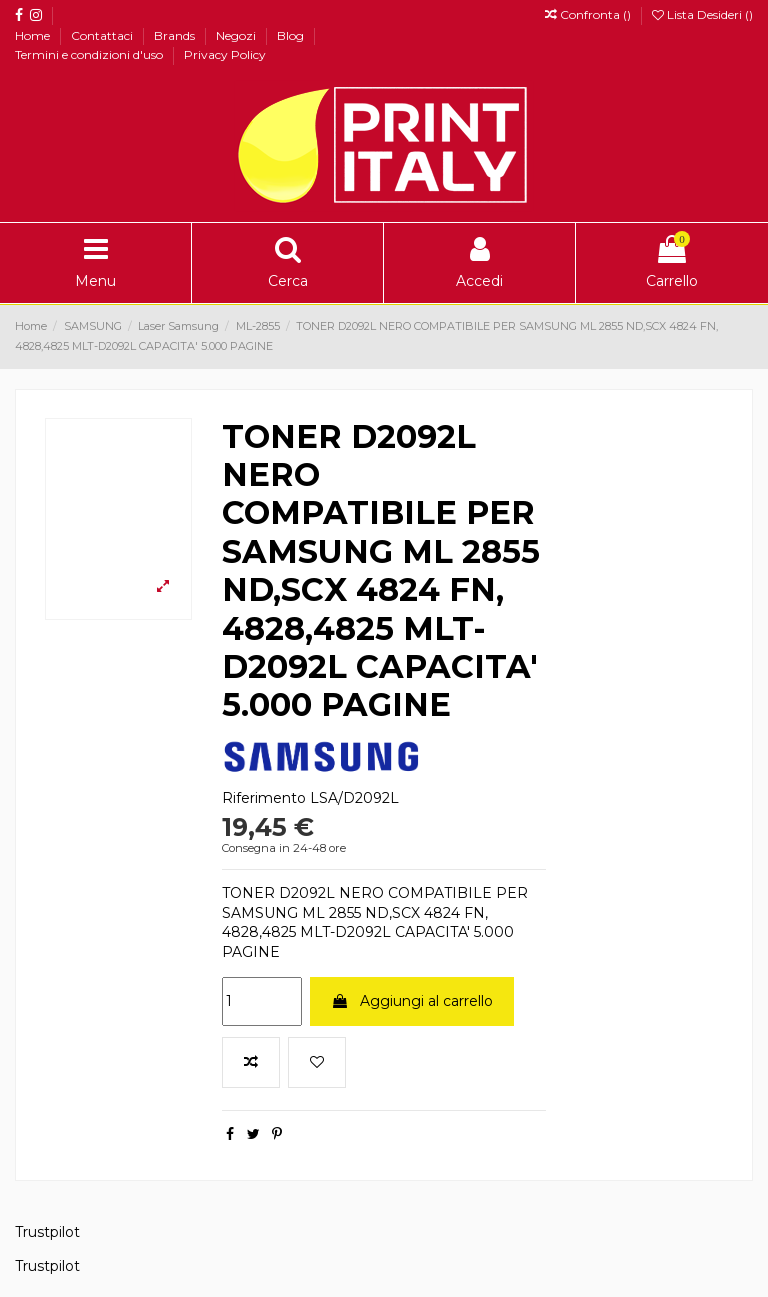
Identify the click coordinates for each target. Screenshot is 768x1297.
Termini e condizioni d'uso (90, 54)
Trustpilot (47, 1232)
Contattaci (103, 35)
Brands (176, 35)
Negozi (237, 35)
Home (34, 35)
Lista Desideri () (702, 14)
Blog (292, 35)
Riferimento (264, 798)
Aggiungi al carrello (412, 1001)
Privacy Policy (225, 54)
